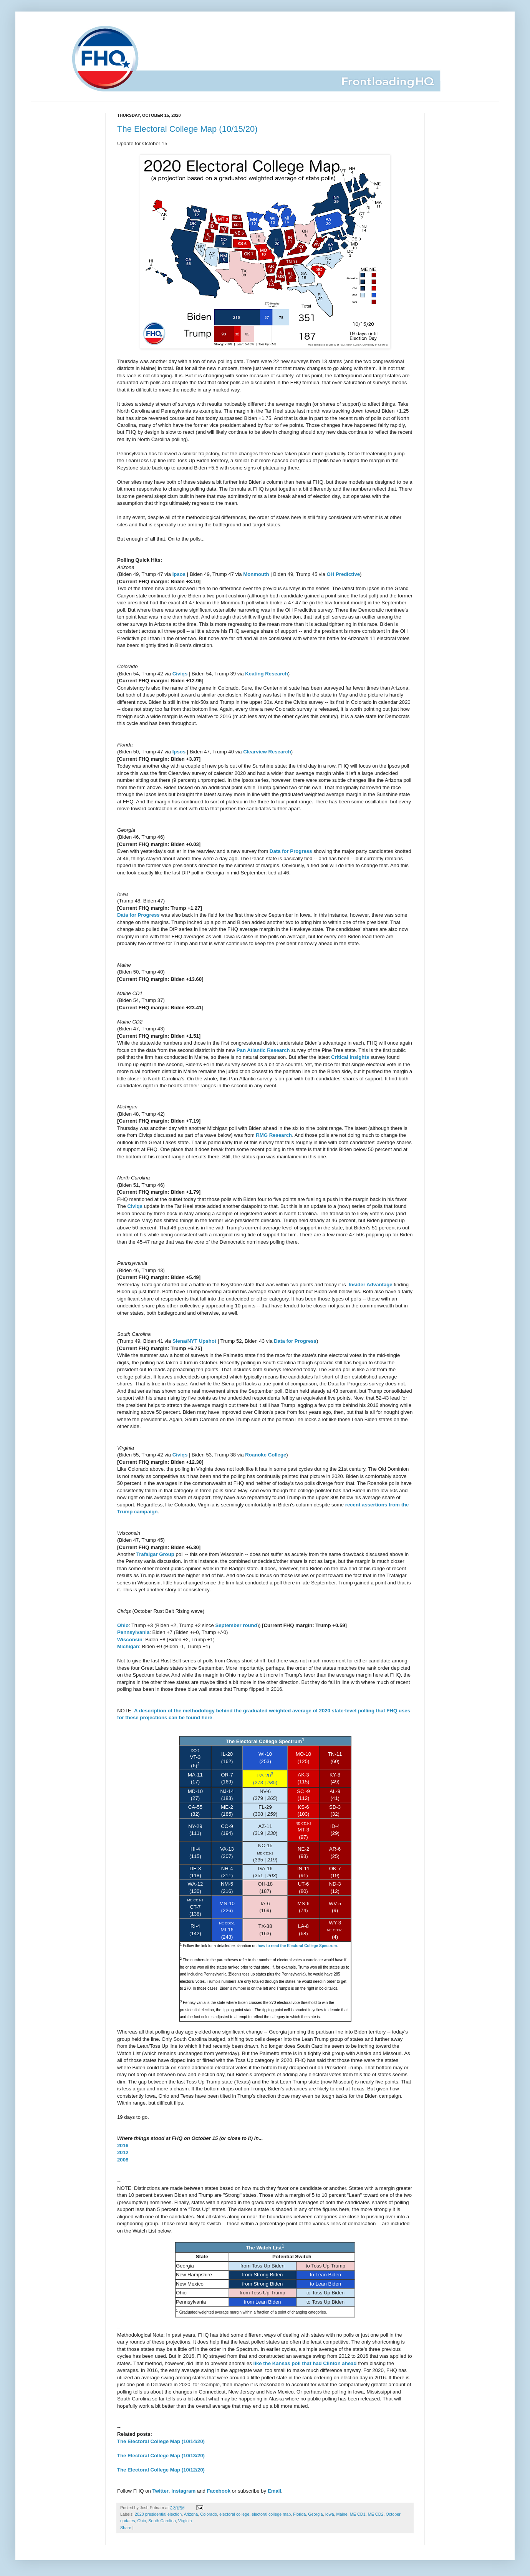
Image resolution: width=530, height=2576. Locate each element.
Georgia (315, 2514)
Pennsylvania (133, 1632)
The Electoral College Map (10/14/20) (161, 2441)
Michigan (128, 1646)
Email (274, 2491)
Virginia (185, 2520)
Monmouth (256, 574)
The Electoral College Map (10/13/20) (161, 2455)
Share (125, 2527)
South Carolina (162, 2520)
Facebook (219, 2491)
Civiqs (180, 674)
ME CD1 (358, 2514)
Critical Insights (350, 1057)
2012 (122, 2152)
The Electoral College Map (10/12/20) (161, 2470)
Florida (299, 2514)
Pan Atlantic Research (263, 1050)
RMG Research (274, 1135)
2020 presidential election (158, 2514)
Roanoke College (265, 1455)
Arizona (191, 2514)
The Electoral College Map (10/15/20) (187, 129)
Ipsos (179, 574)
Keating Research (266, 674)
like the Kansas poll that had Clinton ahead (305, 2363)
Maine (341, 2514)
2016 (122, 2145)
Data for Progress (291, 851)
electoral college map (271, 2514)
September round (236, 1625)
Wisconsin (129, 1639)
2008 (122, 2160)
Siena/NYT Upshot (194, 1341)
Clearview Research (267, 752)
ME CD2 (376, 2514)
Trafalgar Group (155, 1554)
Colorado (208, 2514)
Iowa (329, 2514)
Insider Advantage (371, 1284)
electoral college (234, 2514)
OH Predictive (343, 574)
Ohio (123, 1625)
